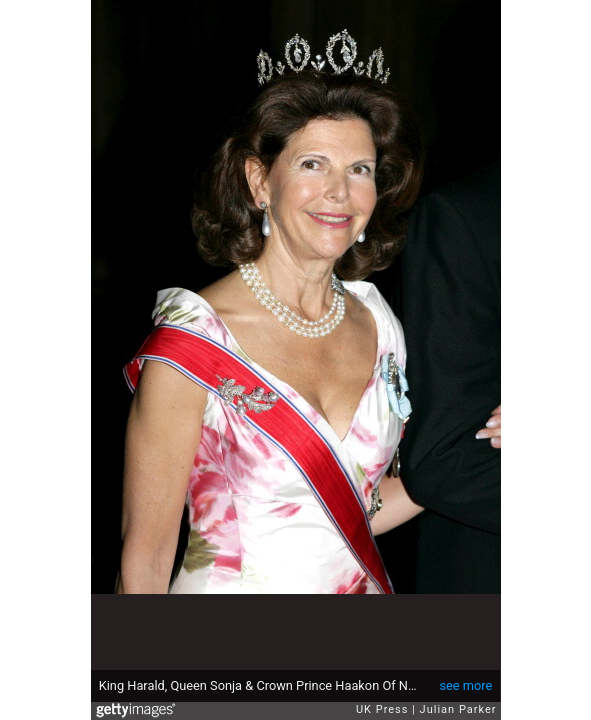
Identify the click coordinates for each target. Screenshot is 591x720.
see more (465, 685)
